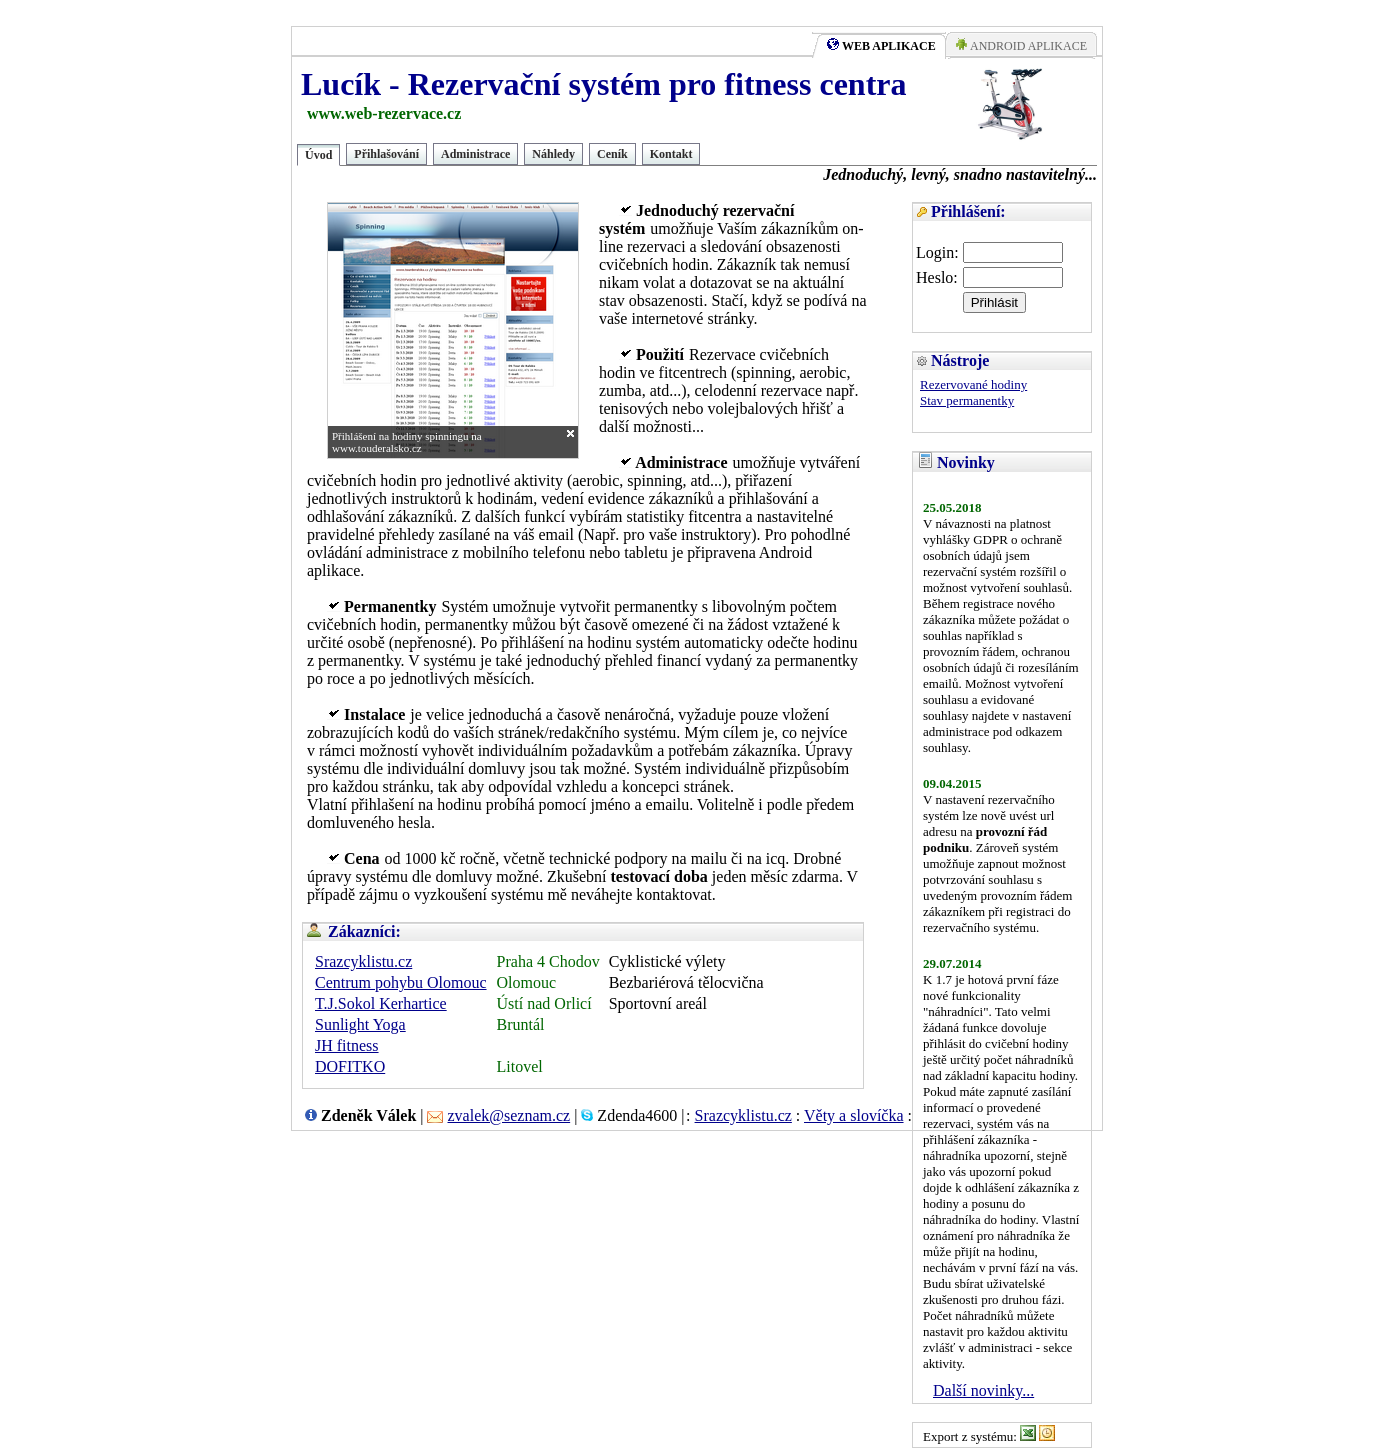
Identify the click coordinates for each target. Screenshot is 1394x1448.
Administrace (475, 154)
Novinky (966, 462)
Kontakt (671, 154)
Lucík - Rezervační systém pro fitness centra (604, 84)
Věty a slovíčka (854, 1115)
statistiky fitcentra (683, 516)
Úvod (318, 155)
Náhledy (553, 154)
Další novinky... (983, 1390)
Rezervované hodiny (973, 384)
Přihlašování (386, 154)
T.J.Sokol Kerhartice (381, 1003)
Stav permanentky (967, 400)
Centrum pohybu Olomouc (401, 982)
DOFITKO (350, 1066)
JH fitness (347, 1045)
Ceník (612, 154)
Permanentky (390, 606)
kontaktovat (674, 894)
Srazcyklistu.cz (363, 961)
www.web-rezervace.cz (384, 113)
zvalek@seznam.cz (508, 1115)
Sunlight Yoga (360, 1024)
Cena (362, 858)
